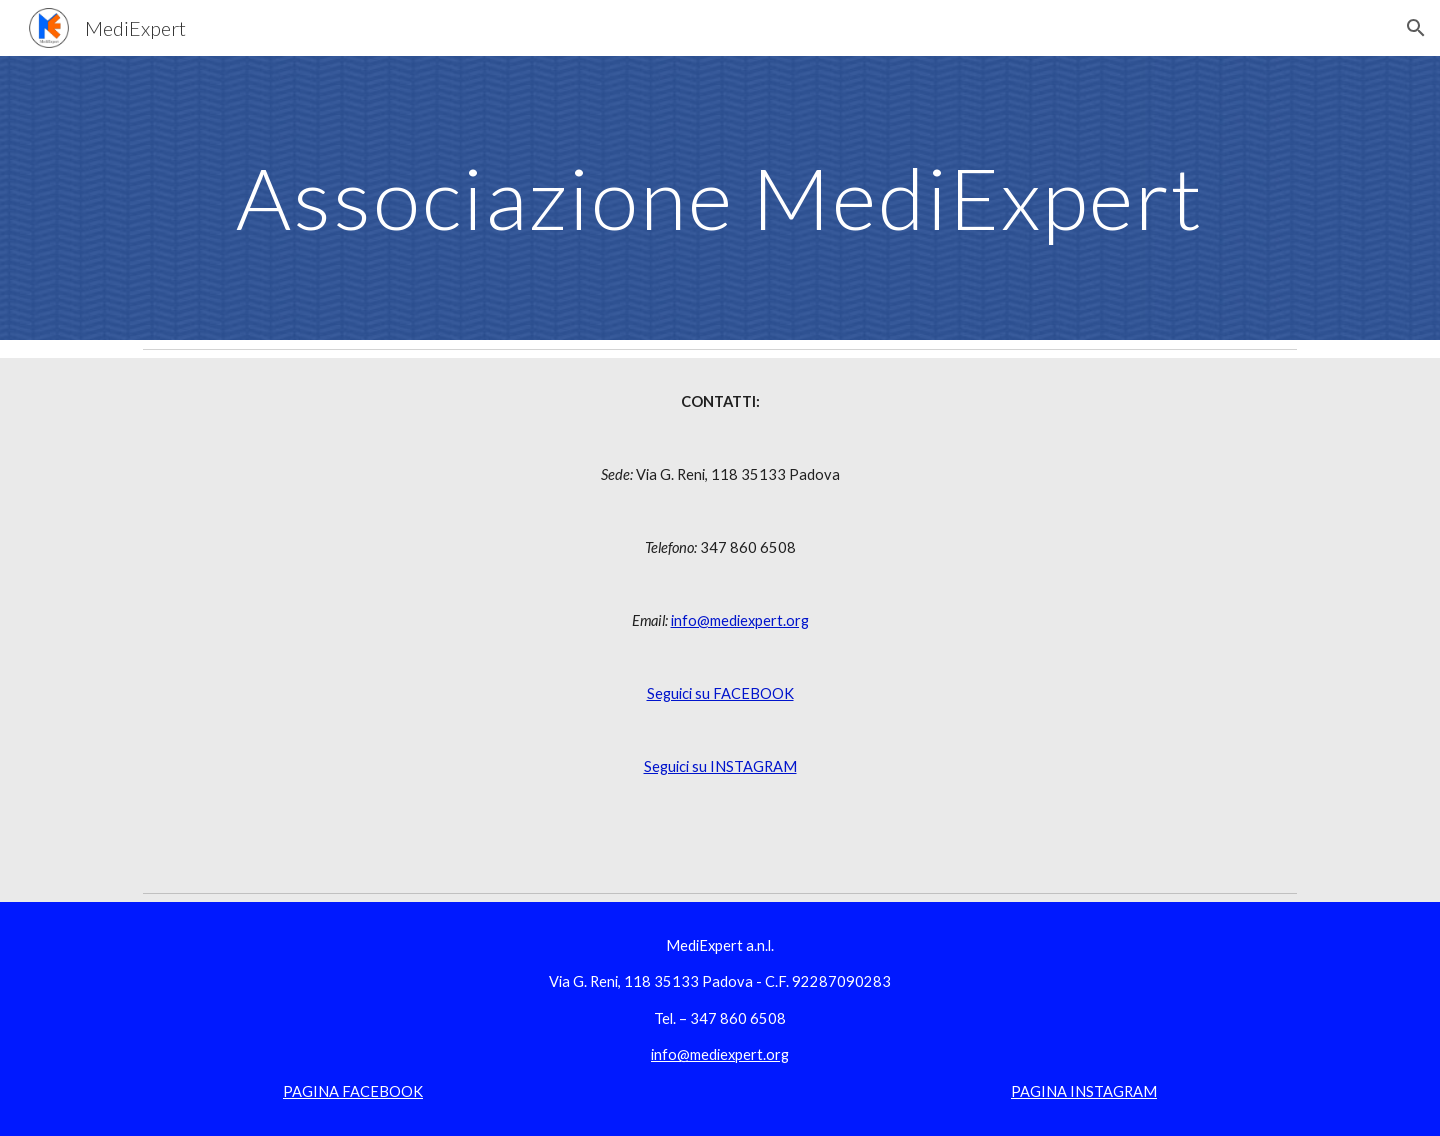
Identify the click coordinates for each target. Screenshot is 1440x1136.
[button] (1416, 28)
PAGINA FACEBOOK (353, 1091)
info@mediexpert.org (740, 620)
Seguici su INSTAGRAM (720, 766)
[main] (720, 197)
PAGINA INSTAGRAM (1084, 1091)
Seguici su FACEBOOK (720, 693)
